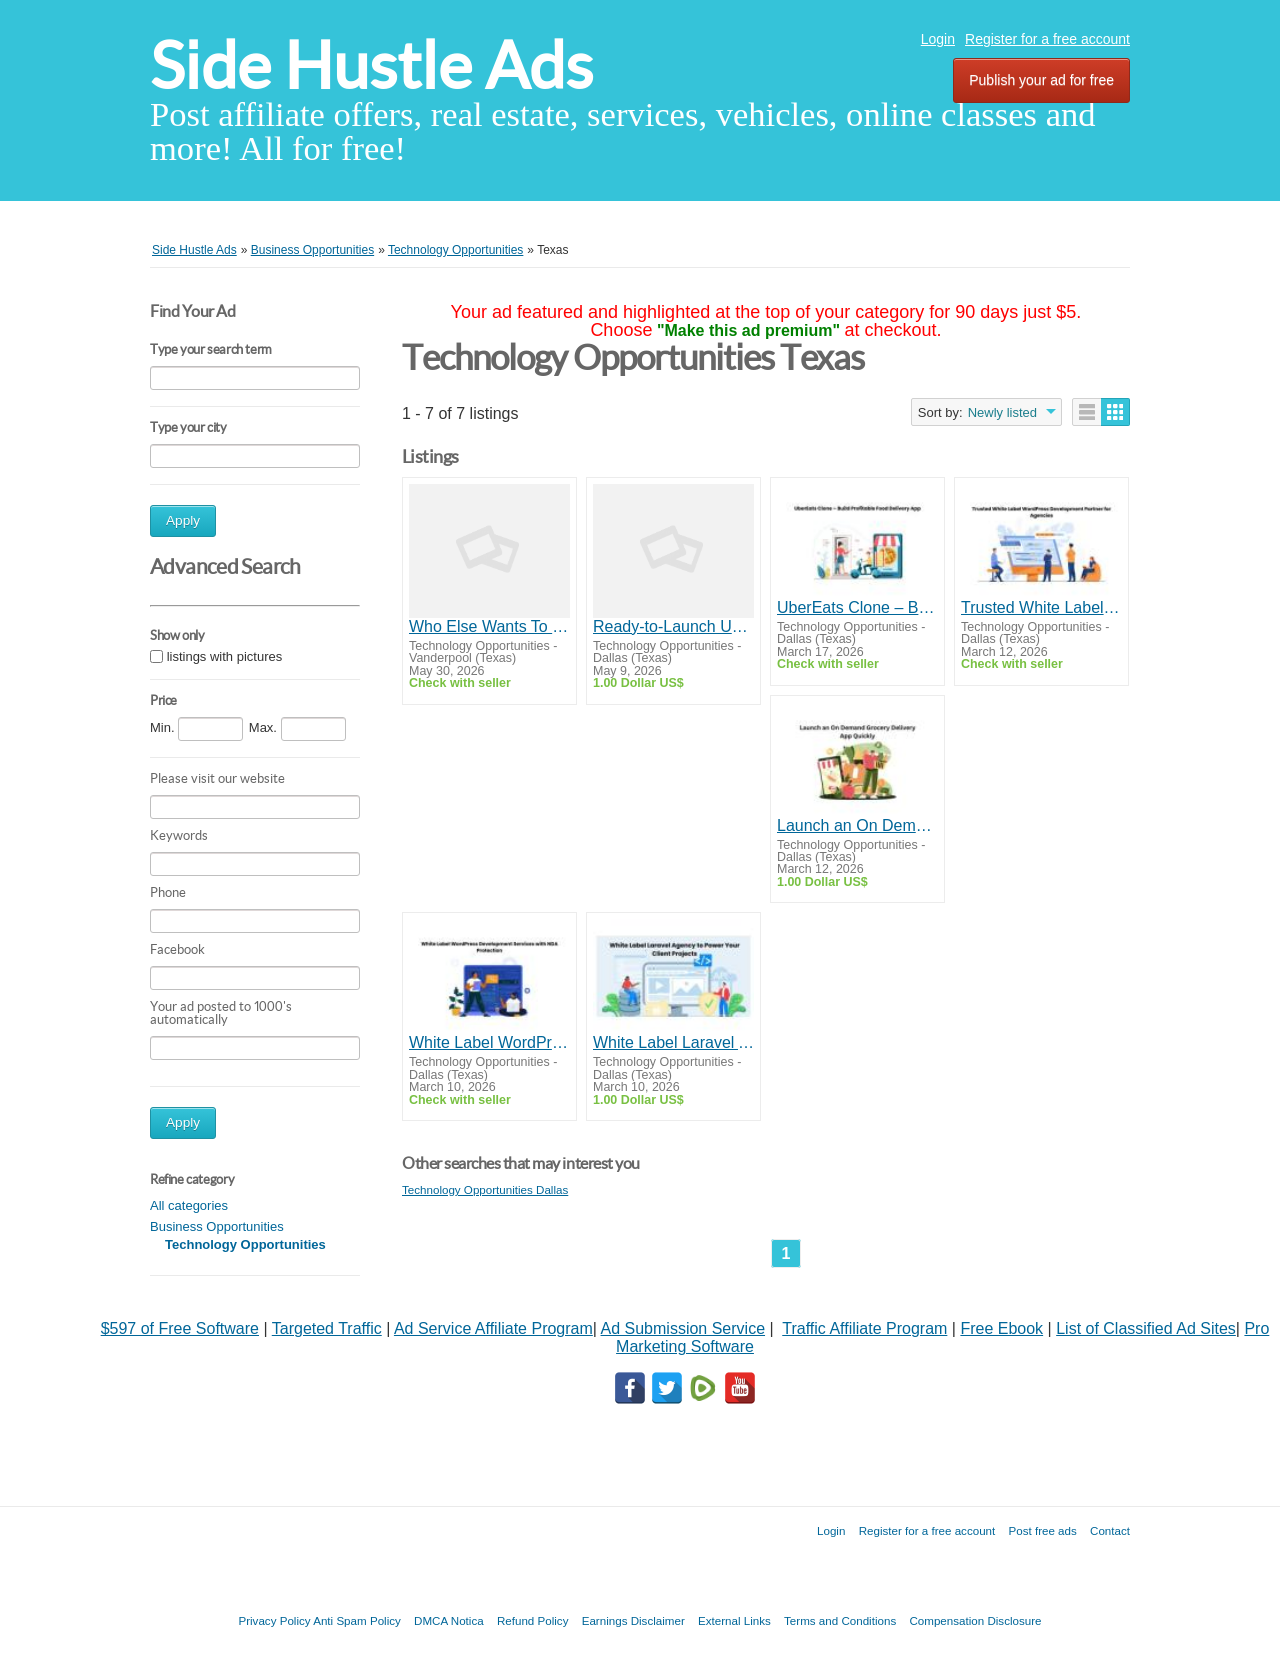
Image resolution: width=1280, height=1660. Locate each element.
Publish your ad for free (1041, 80)
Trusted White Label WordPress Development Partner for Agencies (1041, 607)
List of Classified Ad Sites (1146, 1328)
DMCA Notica (449, 1620)
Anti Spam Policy (357, 1620)
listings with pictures (225, 656)
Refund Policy (533, 1620)
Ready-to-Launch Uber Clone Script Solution (673, 626)
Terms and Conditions (840, 1620)
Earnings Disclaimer (633, 1620)
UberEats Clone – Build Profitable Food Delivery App (857, 607)
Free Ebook (1001, 1328)
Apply (183, 520)
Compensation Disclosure (975, 1620)
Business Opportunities (217, 1226)
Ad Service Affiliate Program (493, 1328)
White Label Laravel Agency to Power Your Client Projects (673, 1042)
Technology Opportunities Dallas (485, 1189)
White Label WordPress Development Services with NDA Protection (489, 1042)
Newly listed (1002, 412)
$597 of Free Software (180, 1328)
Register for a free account (1047, 39)
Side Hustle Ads (371, 65)
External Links (734, 1620)
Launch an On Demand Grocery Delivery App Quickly (857, 825)
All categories (189, 1205)
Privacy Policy (274, 1620)
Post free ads (1042, 1530)
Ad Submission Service (683, 1328)
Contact (1110, 1530)
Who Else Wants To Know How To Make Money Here (489, 626)
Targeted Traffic (327, 1328)
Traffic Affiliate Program (864, 1328)
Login (938, 39)
